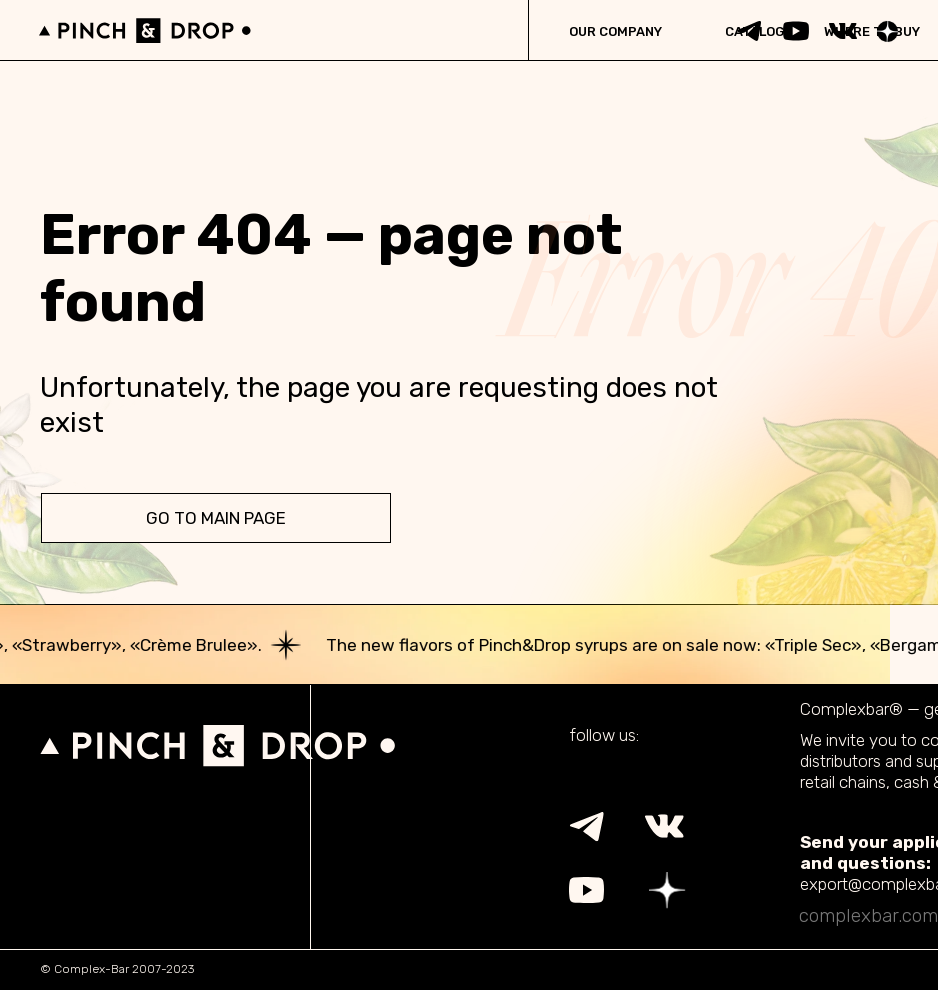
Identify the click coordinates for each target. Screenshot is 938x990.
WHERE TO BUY (872, 31)
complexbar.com (868, 915)
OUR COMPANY (615, 31)
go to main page (216, 518)
